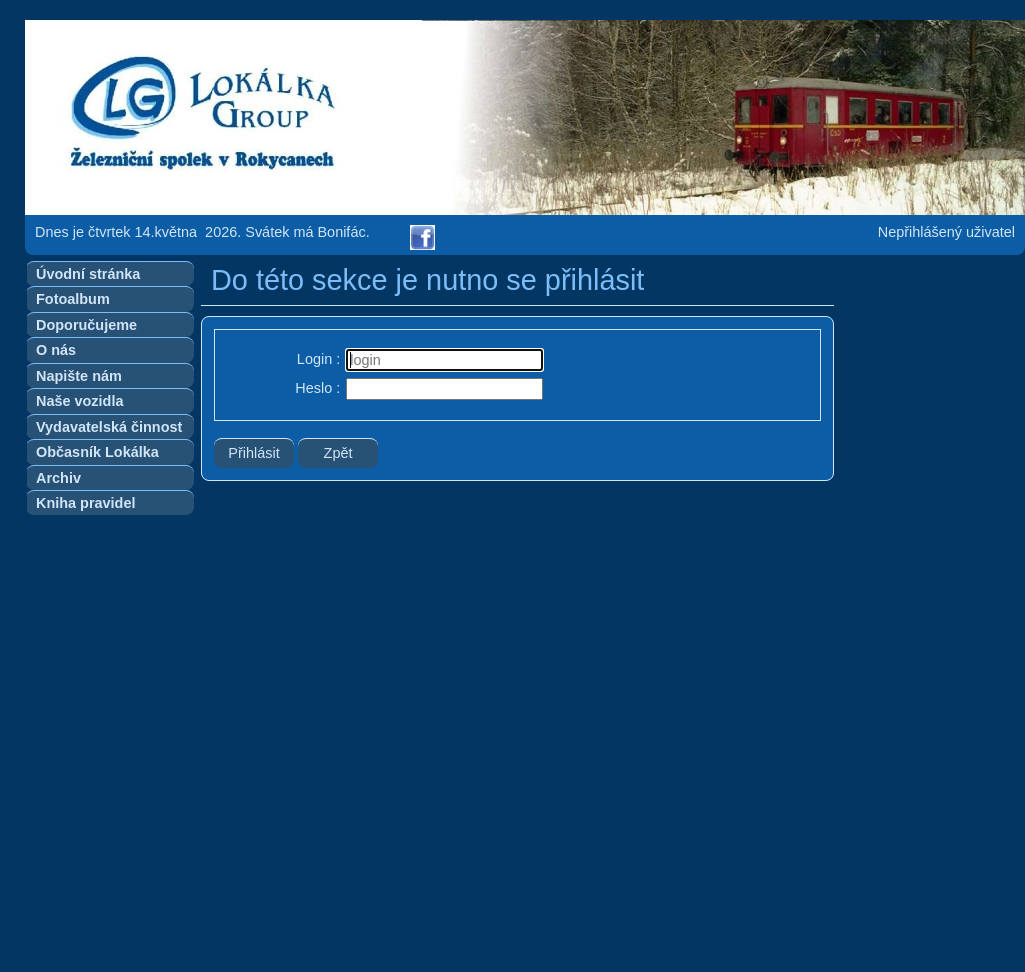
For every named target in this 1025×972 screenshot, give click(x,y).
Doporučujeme (86, 325)
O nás (56, 350)
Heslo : (317, 388)
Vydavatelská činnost (109, 427)
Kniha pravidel (85, 503)
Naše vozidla (79, 401)
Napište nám (79, 376)
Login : (318, 359)
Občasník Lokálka (97, 452)
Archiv (58, 478)
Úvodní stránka (88, 274)
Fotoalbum (73, 299)
